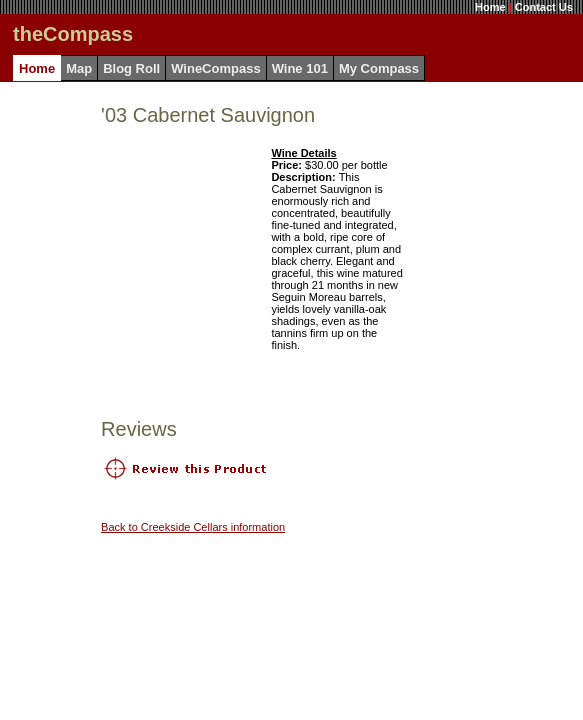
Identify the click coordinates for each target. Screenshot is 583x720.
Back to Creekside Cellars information (193, 527)
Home (490, 7)
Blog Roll (131, 68)
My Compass (379, 68)
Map (79, 68)
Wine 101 (300, 68)
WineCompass (215, 68)
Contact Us (544, 7)
